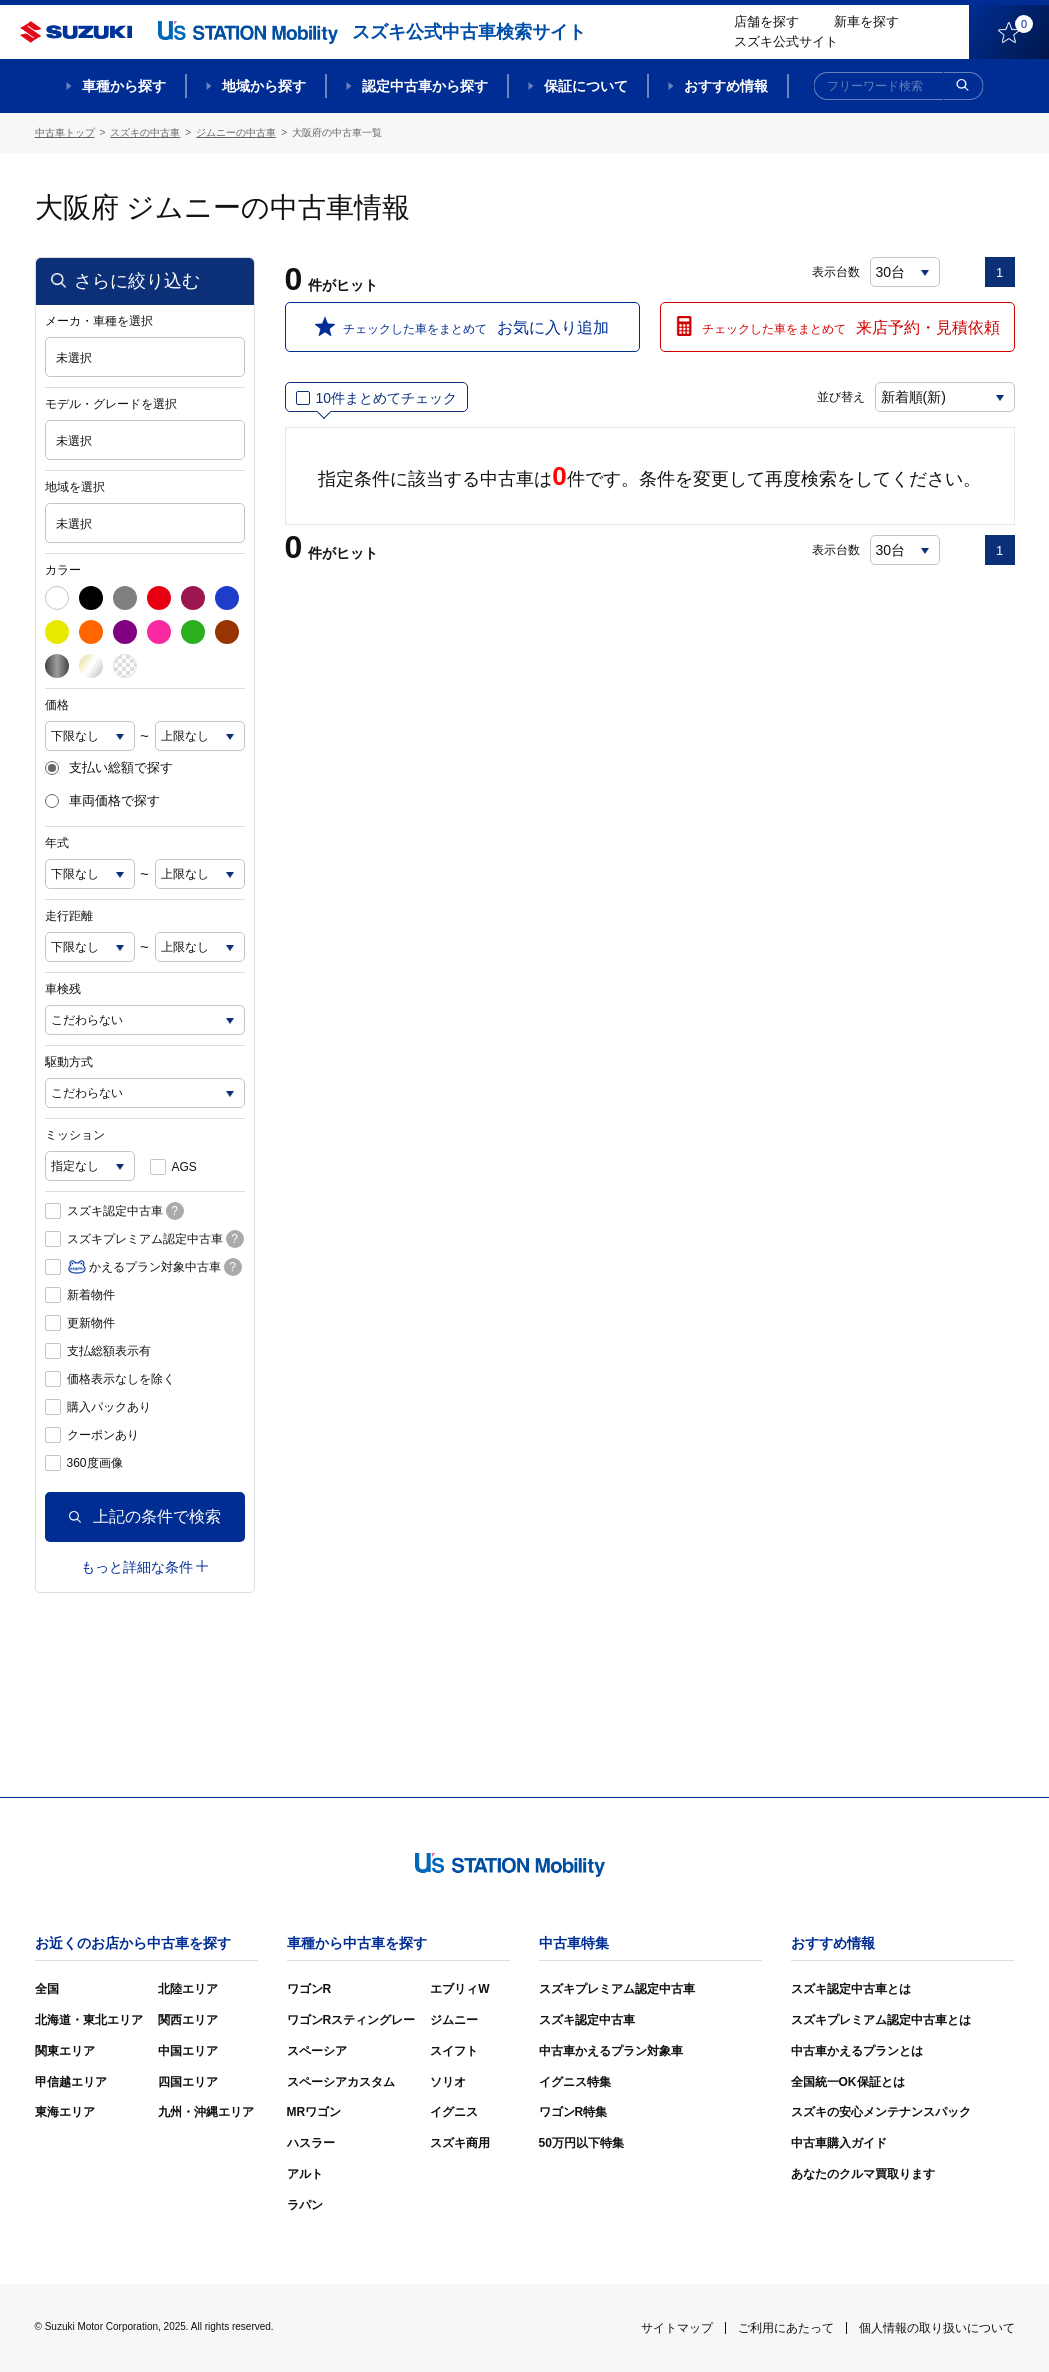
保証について (586, 86)
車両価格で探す (102, 801)
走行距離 (69, 916)
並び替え (841, 397)
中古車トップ (65, 132)
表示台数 (836, 272)
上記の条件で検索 (145, 1516)
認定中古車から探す (425, 86)
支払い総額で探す (109, 768)
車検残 (63, 989)
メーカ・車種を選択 (99, 321)
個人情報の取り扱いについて (937, 2328)
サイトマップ (677, 2328)
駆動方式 (69, 1062)
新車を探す (866, 21)
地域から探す (264, 86)
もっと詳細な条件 (144, 1567)
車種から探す (124, 86)
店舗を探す (766, 21)
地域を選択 (75, 487)
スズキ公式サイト (786, 41)
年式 (57, 843)
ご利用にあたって (786, 2328)
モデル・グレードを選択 (111, 404)
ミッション (75, 1135)
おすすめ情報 (726, 86)
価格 (57, 705)
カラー (63, 570)
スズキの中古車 (145, 132)
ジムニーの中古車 (236, 132)
